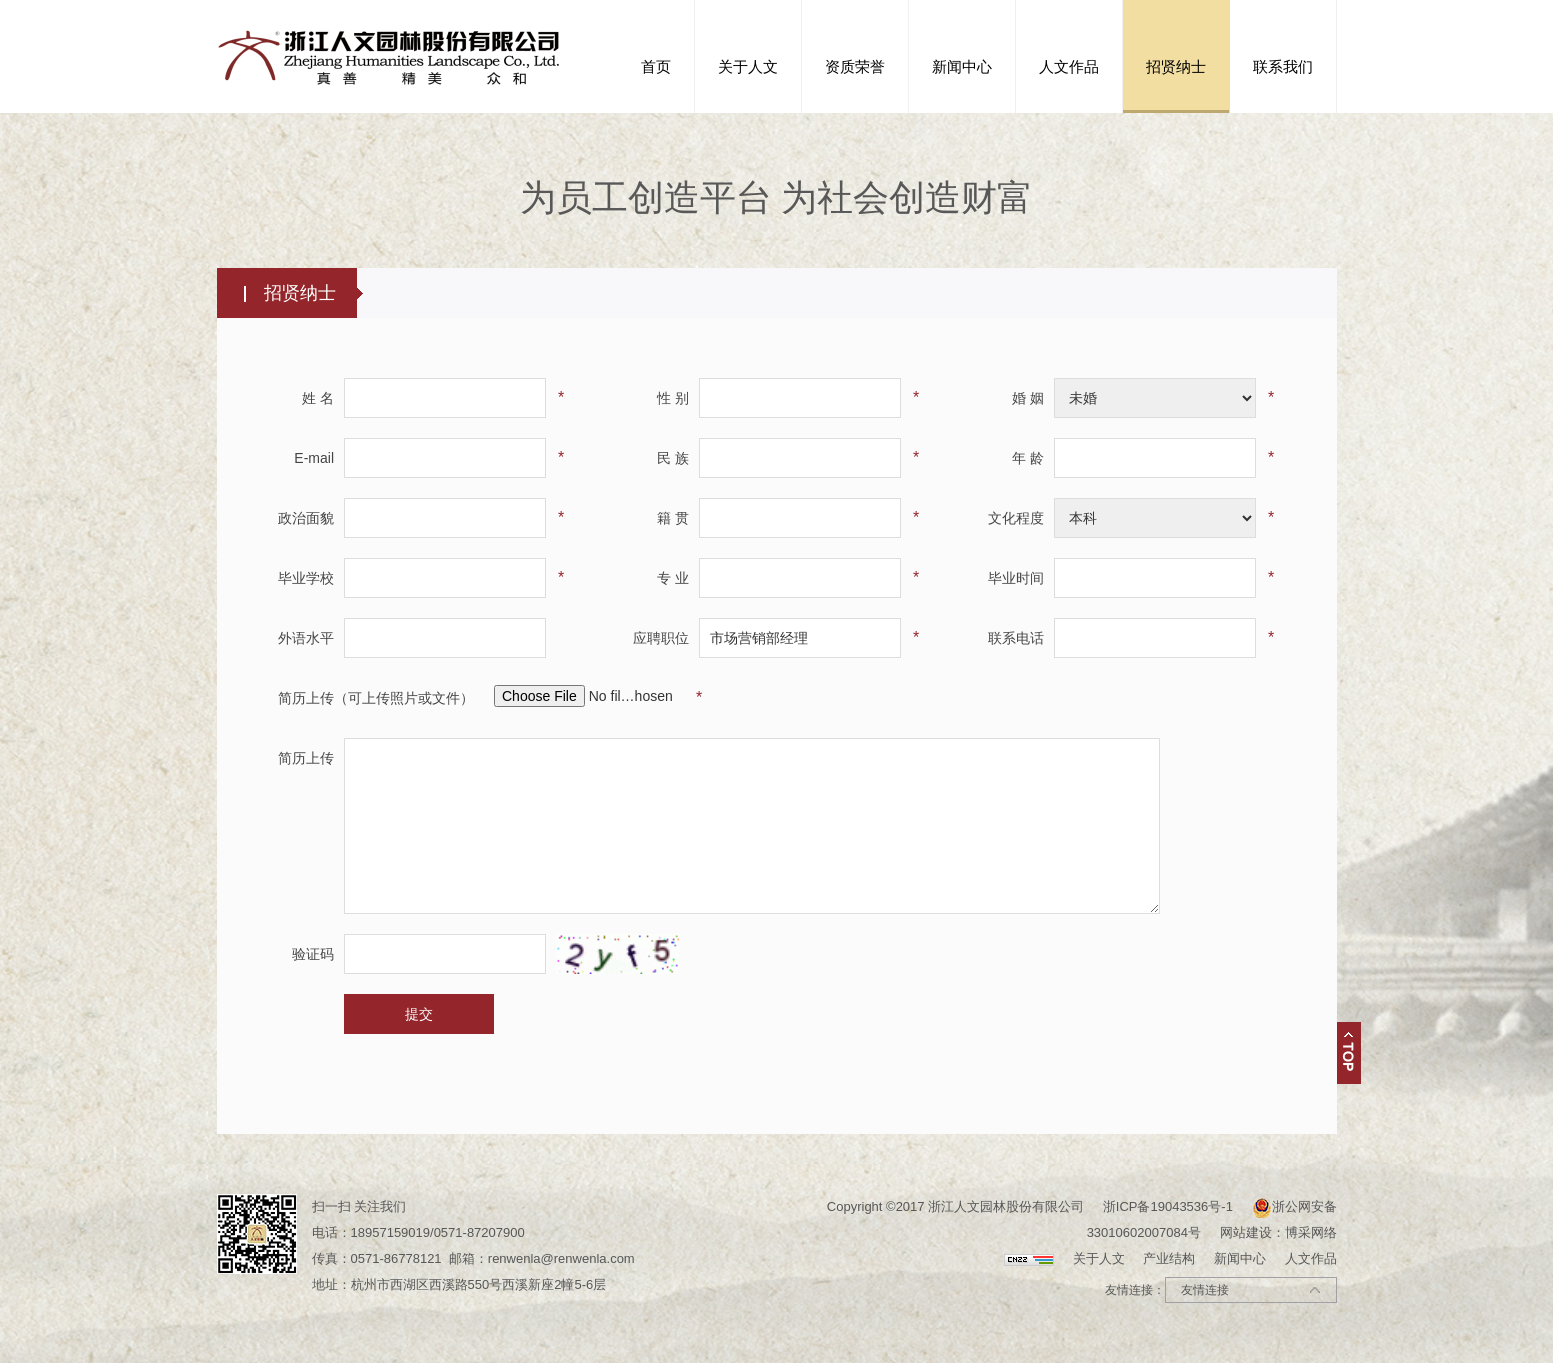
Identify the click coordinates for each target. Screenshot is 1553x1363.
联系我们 (1283, 66)
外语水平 (306, 638)
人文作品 (1069, 66)
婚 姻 (1028, 398)
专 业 (673, 578)
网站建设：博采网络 (1278, 1232)
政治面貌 (306, 518)
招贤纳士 (1176, 66)
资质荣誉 (855, 66)
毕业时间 (1016, 578)
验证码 (313, 954)
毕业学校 (306, 578)
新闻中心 (962, 66)
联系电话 (1016, 638)
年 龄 (1028, 458)
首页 (656, 66)
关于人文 (748, 66)
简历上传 (306, 758)
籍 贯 (673, 518)
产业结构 (1169, 1258)
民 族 (673, 458)
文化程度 (1016, 518)
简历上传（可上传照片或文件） (376, 698)
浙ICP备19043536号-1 (1168, 1206)
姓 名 (318, 398)
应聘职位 (661, 638)
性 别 (673, 398)
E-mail (314, 458)
